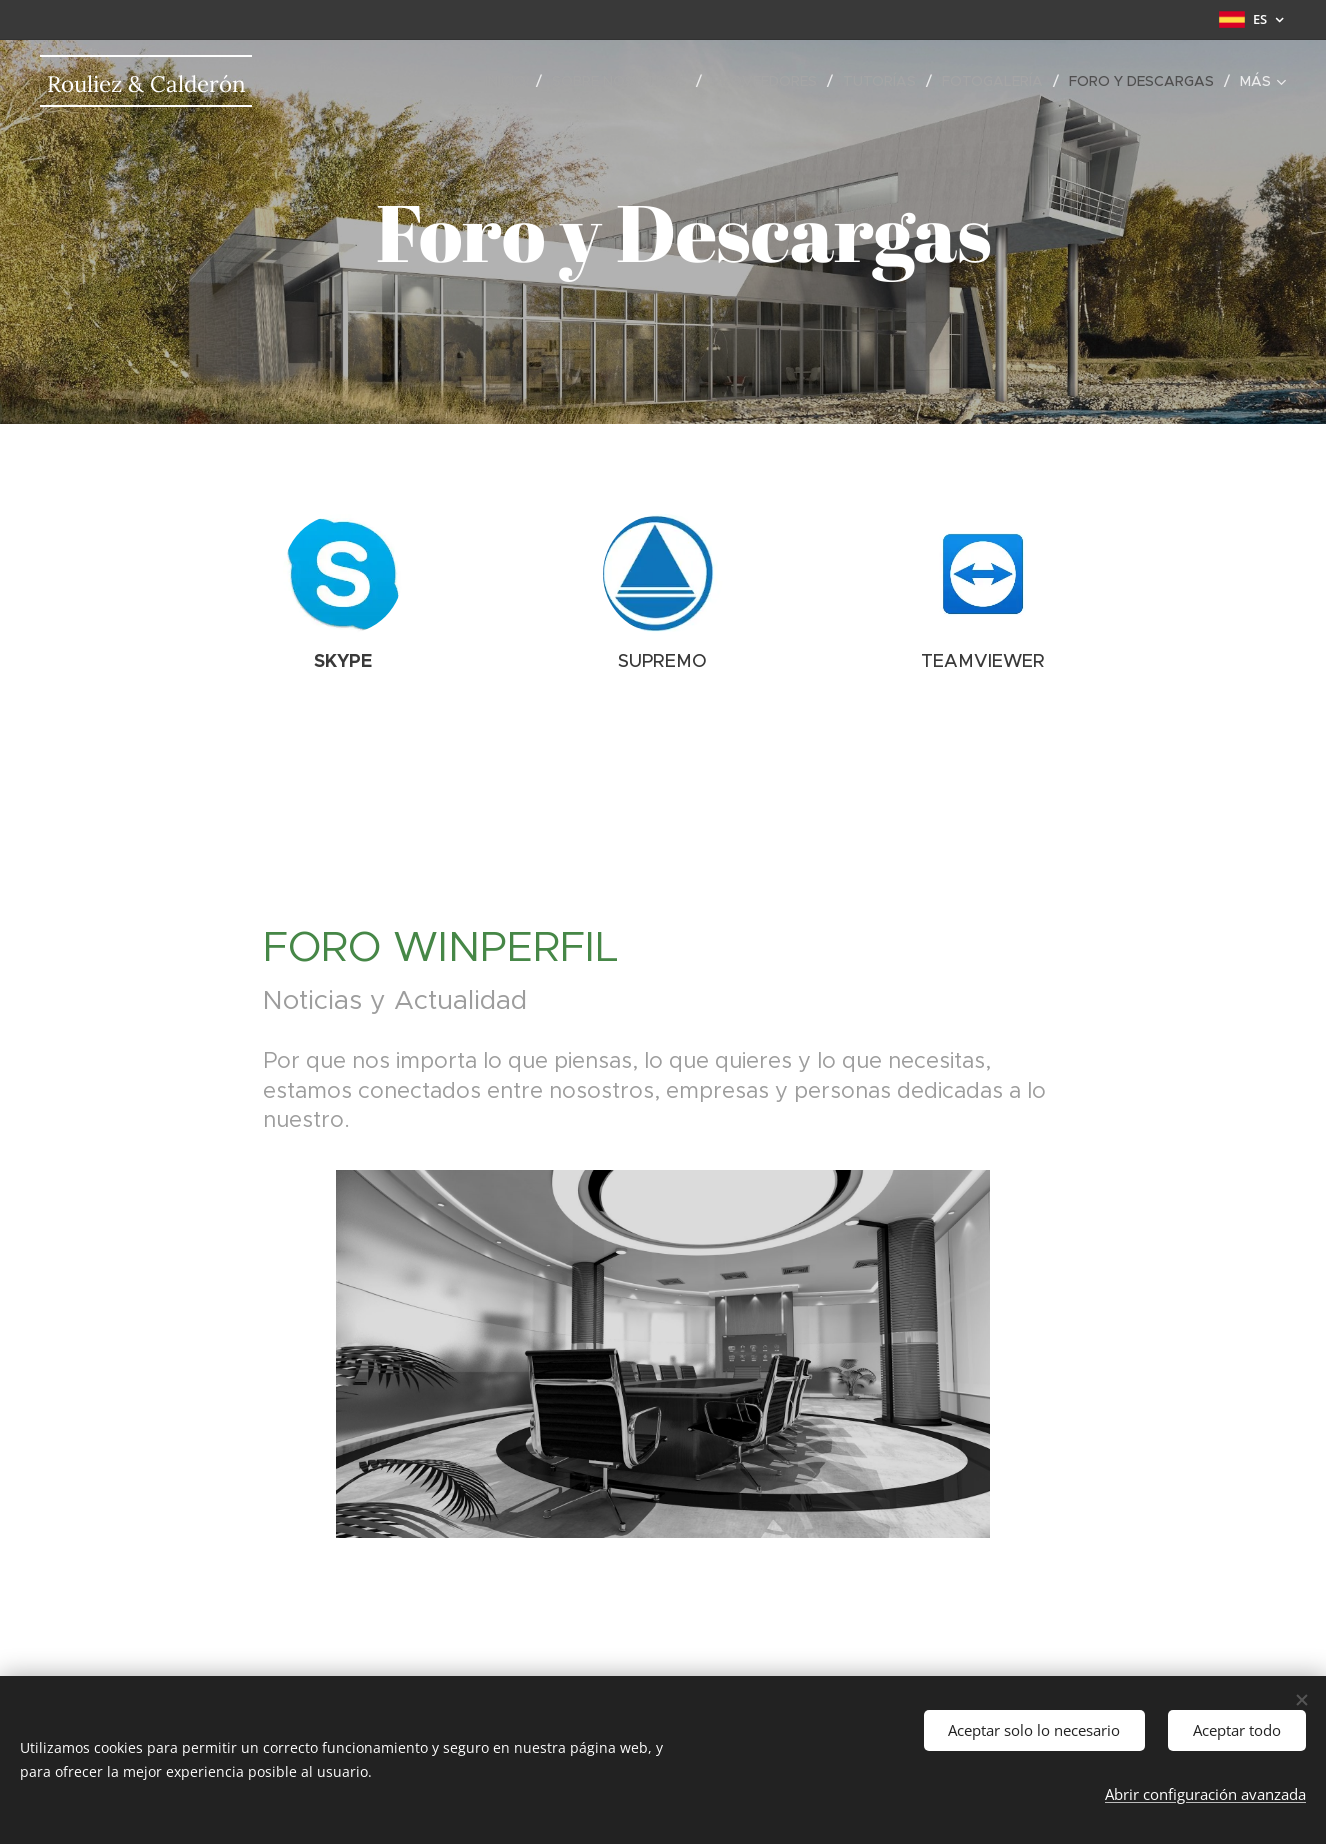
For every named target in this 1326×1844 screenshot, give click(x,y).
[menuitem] (511, 81)
